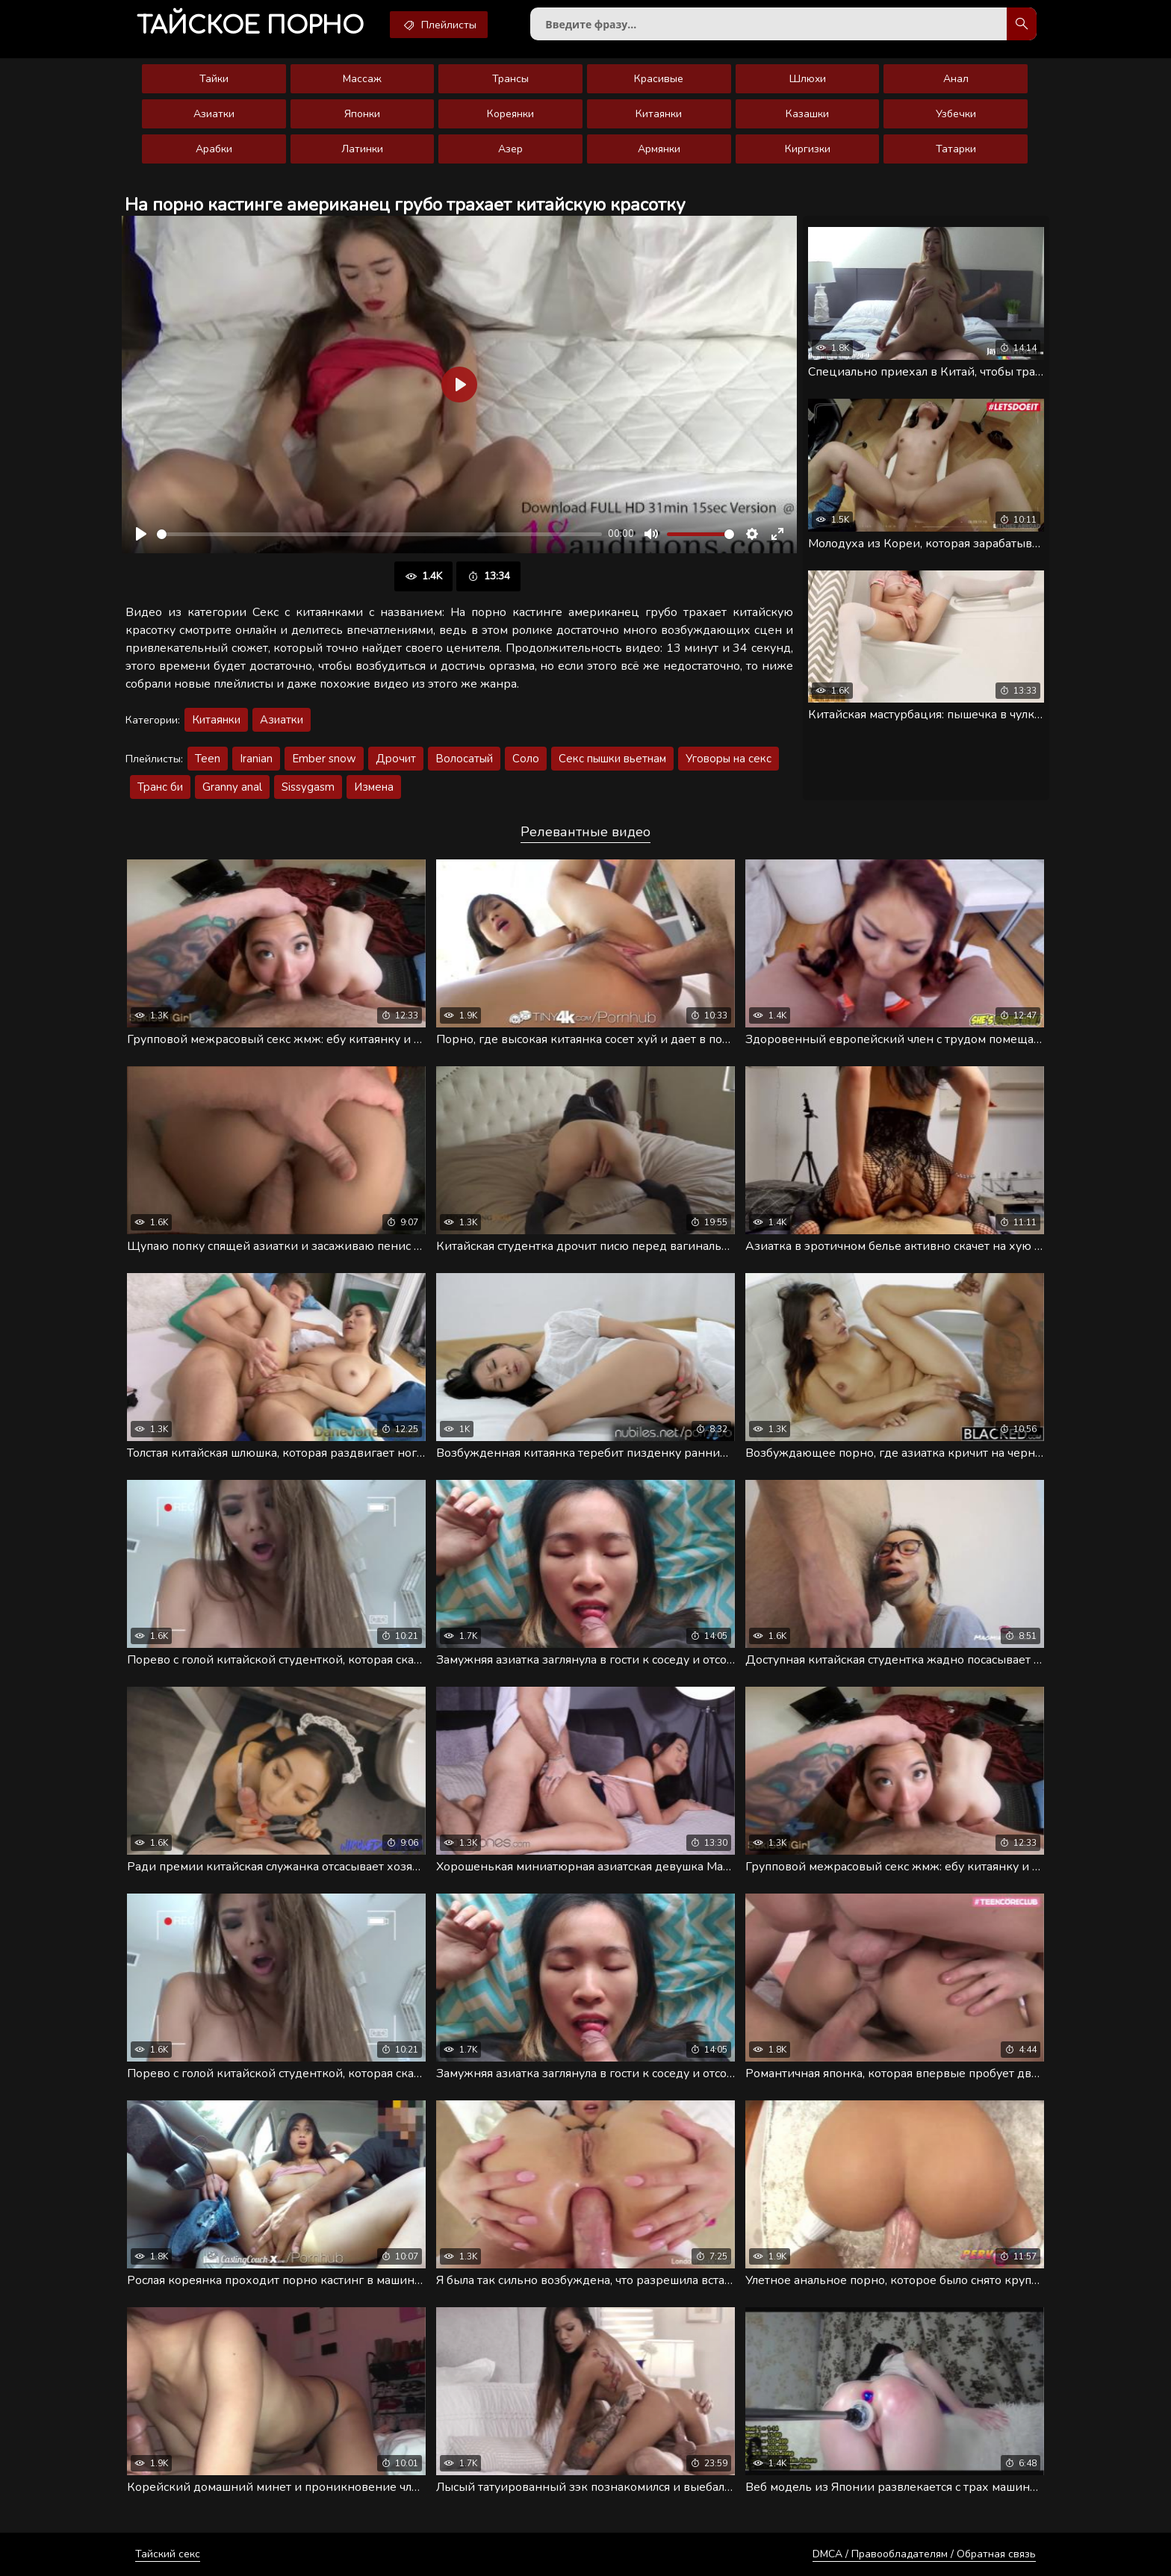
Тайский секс (167, 2554)
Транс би (160, 787)
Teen (207, 758)
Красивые (658, 79)
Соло (525, 758)
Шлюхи (807, 79)
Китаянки (659, 114)
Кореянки (510, 114)
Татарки (956, 149)
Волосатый (464, 758)
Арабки (214, 149)
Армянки (659, 149)
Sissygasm (308, 787)
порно (250, 26)
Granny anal (232, 787)
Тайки (214, 79)
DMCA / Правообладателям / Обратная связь (924, 2554)
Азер (510, 149)
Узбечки (956, 114)
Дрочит (396, 758)
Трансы (510, 79)
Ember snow (324, 758)
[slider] (379, 534)
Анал (956, 79)
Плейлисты (438, 24)
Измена (374, 787)
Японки (362, 114)
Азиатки (213, 114)
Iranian (256, 758)
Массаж (362, 79)
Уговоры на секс (728, 758)
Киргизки (807, 149)
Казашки (807, 114)
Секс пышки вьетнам (612, 758)
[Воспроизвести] (141, 534)
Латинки (362, 149)
